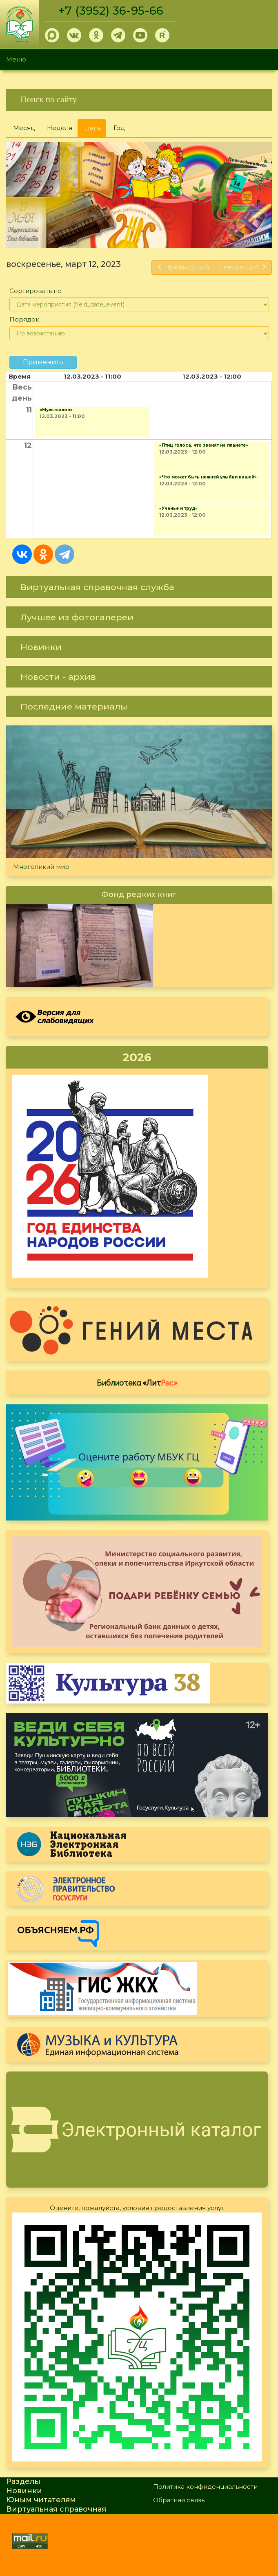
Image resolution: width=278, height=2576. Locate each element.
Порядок (24, 319)
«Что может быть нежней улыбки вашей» (208, 477)
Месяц (24, 128)
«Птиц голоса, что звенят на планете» (203, 445)
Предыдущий (183, 267)
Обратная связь (179, 2500)
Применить (43, 362)
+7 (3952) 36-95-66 (110, 11)
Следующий (243, 267)
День (95, 130)
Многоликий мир (41, 866)
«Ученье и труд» (178, 508)
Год (119, 128)
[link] (139, 99)
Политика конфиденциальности (205, 2486)
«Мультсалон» (56, 409)
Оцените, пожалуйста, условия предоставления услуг (137, 2208)
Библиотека (137, 1382)
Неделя (59, 128)
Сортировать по (35, 291)
